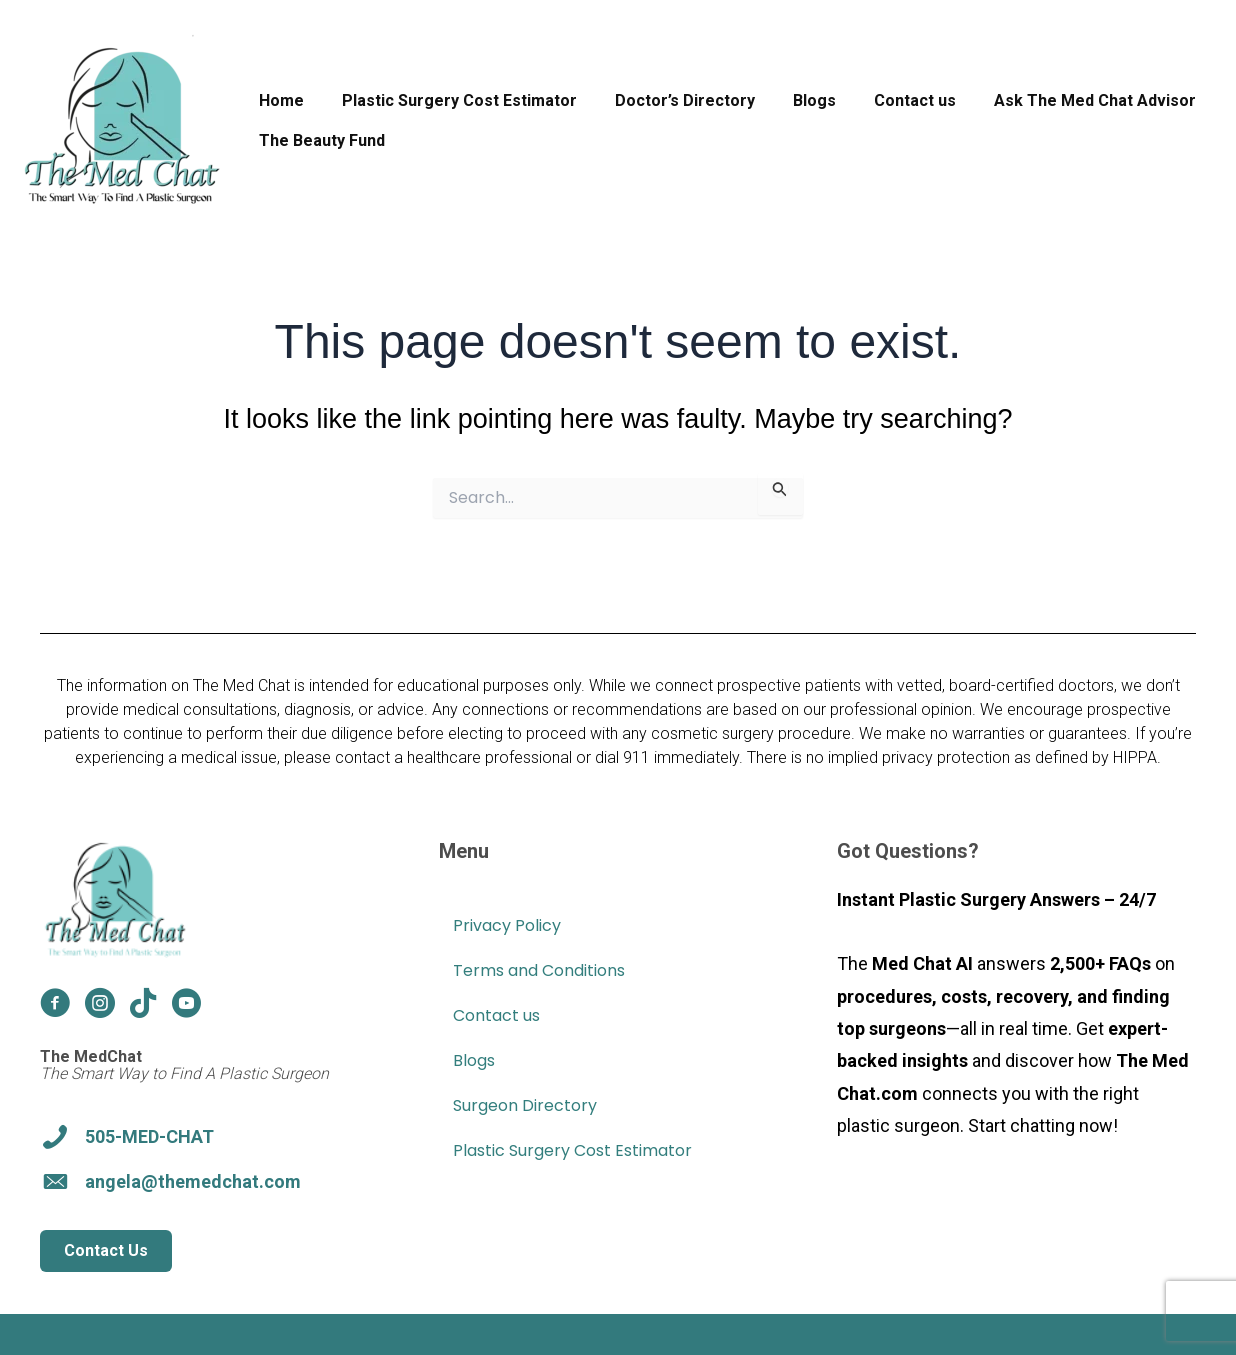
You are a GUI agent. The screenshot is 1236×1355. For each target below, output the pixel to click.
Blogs (793, 100)
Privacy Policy (507, 925)
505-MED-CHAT (149, 1136)
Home (278, 100)
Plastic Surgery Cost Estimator (450, 100)
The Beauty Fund (319, 140)
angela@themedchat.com (193, 1181)
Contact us (888, 100)
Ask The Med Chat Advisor (1062, 100)
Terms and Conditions (539, 970)
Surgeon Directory (525, 1105)
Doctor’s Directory (670, 100)
